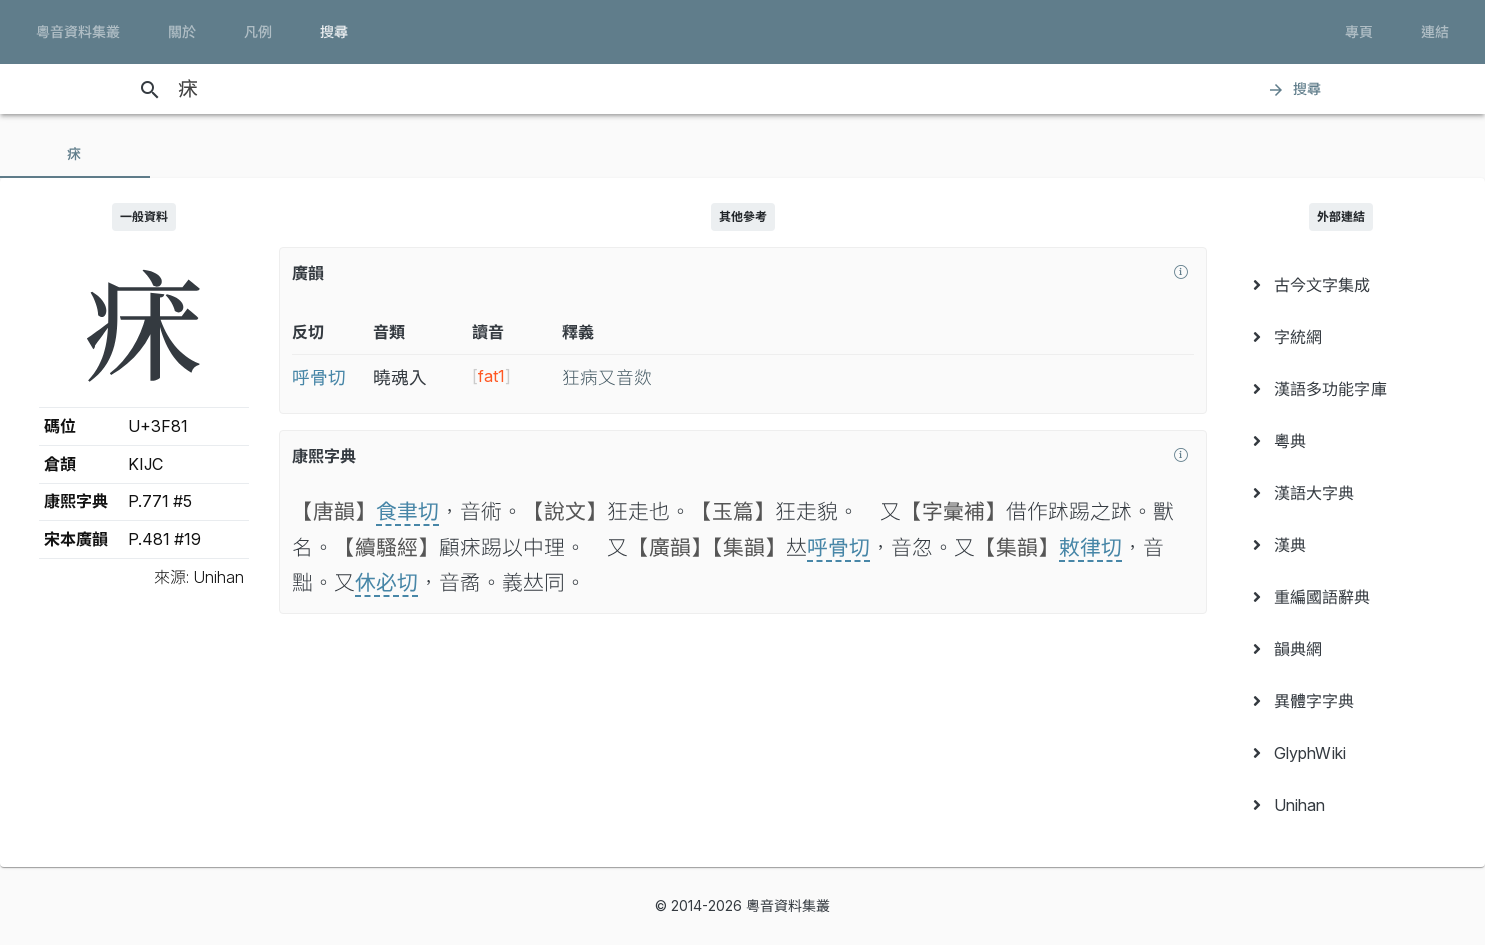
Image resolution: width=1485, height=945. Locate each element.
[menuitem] (1342, 285)
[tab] (75, 154)
